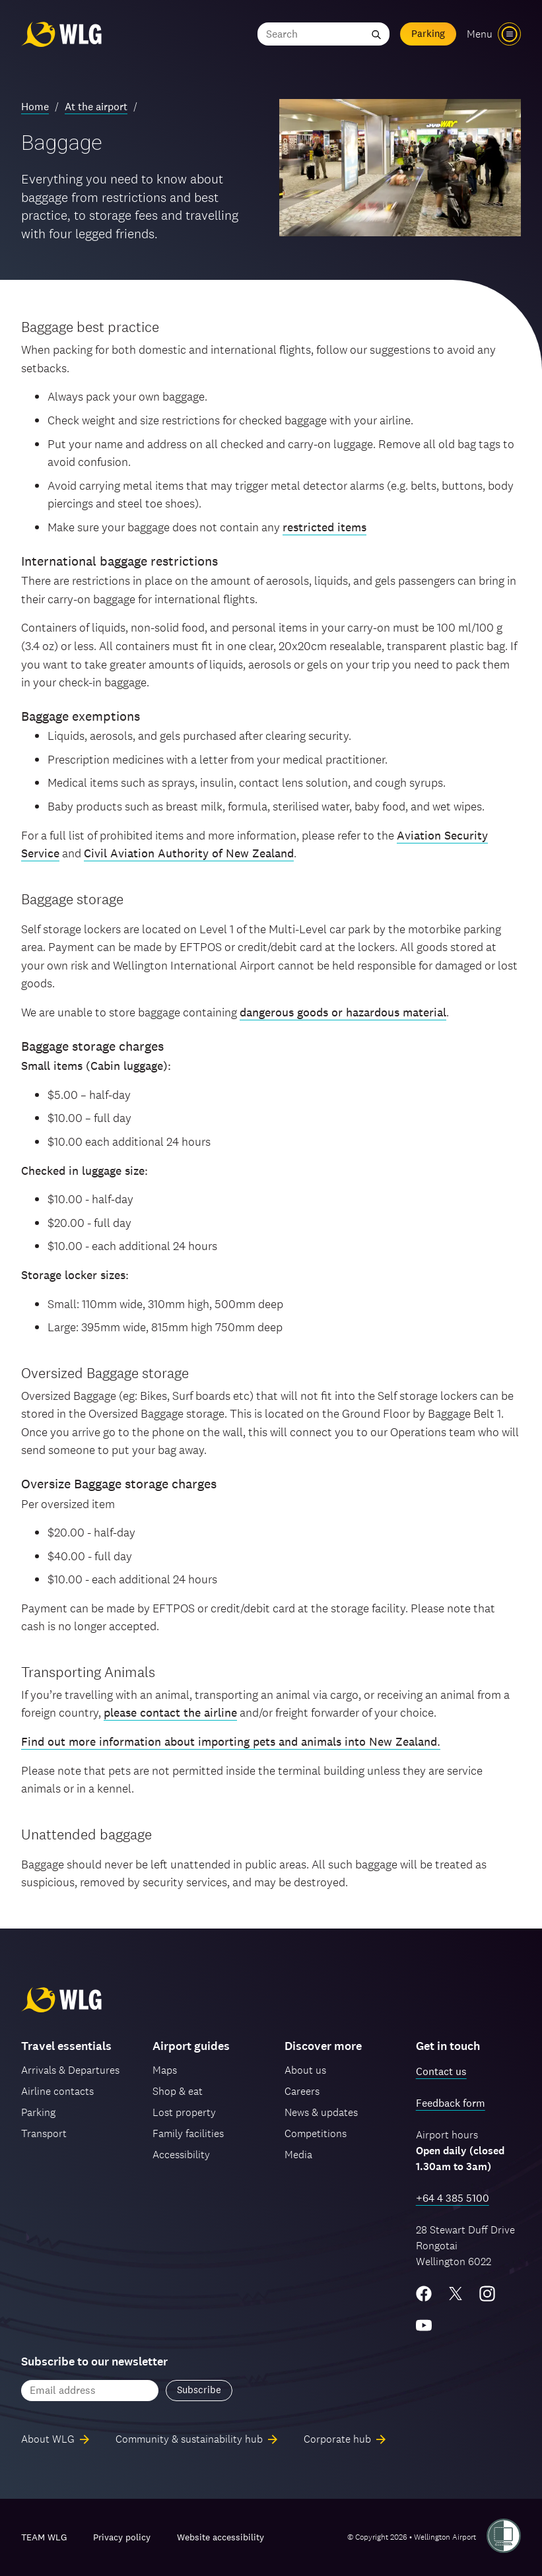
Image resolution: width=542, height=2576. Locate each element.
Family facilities (188, 2133)
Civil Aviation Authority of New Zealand (189, 853)
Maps (164, 2070)
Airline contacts (57, 2091)
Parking (428, 33)
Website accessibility (220, 2537)
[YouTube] (424, 2325)
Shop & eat (177, 2091)
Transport (44, 2133)
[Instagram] (487, 2293)
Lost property (184, 2112)
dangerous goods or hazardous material (343, 1012)
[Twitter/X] (455, 2293)
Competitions (316, 2133)
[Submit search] (376, 34)
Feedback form (450, 2103)
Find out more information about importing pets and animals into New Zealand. (230, 1741)
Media (298, 2155)
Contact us (441, 2071)
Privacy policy (122, 2537)
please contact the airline (170, 1712)
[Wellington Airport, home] (61, 34)
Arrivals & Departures (70, 2070)
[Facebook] (424, 2293)
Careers (302, 2091)
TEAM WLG (44, 2537)
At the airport (96, 107)
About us (305, 2070)
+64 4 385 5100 (452, 2198)
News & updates (321, 2112)
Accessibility (181, 2155)
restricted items (324, 527)
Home (35, 107)
